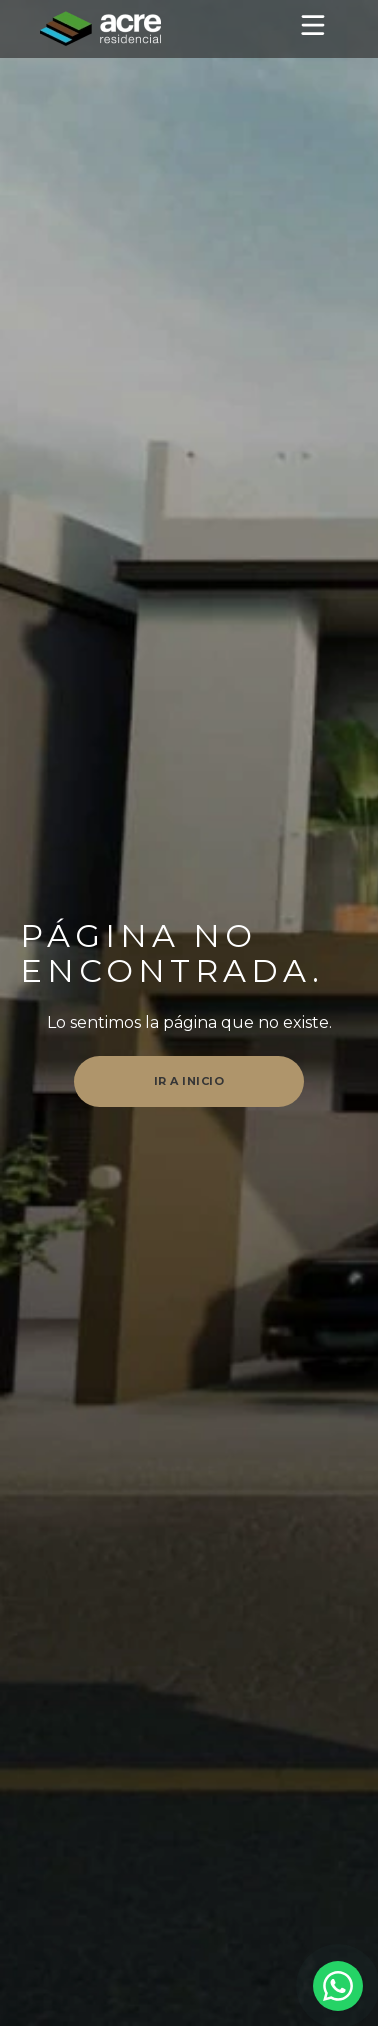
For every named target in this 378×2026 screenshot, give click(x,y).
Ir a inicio (189, 1081)
